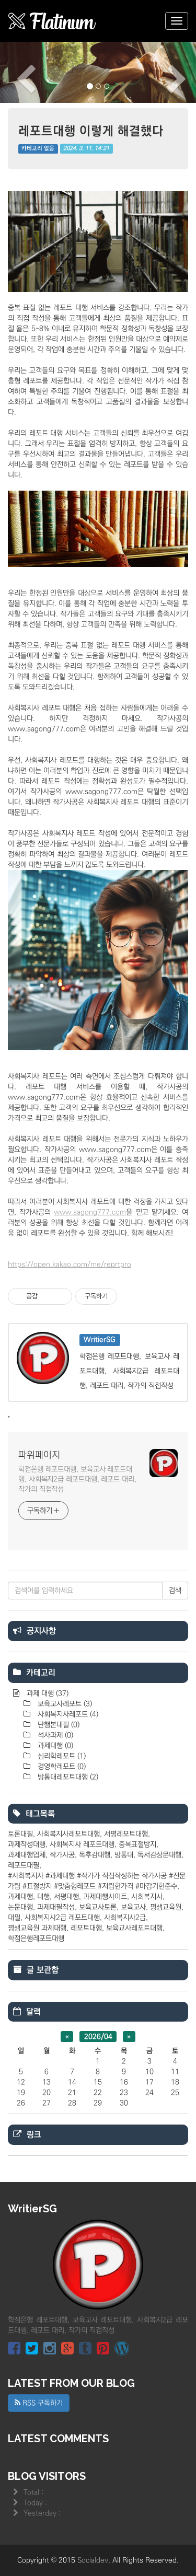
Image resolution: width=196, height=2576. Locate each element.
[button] (14, 72)
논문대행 (20, 1907)
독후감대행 (94, 1855)
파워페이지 (39, 1455)
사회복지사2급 (125, 1917)
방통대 (123, 1855)
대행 (43, 1897)
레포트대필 (23, 1865)
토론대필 (20, 1834)
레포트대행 (86, 1928)
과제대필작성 (56, 1907)
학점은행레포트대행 (36, 1938)
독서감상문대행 (159, 1855)
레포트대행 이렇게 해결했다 (91, 130)
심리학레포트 (61, 1756)
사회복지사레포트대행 (68, 1834)
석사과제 (54, 1735)
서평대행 (66, 1897)
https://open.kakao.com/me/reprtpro (69, 1264)
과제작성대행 (26, 1844)
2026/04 (98, 2036)
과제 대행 (46, 1693)
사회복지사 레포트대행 (82, 1844)
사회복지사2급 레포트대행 (62, 1917)
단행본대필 (57, 1725)
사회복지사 (147, 1897)
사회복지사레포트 (67, 1714)
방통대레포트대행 (67, 1777)
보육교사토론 (98, 1907)
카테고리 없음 (37, 149)
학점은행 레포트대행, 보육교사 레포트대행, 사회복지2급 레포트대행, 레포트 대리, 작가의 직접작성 (77, 1479)
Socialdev (92, 2560)
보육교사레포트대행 (134, 1928)
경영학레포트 (61, 1766)
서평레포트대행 (126, 1834)
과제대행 (54, 1746)
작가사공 (62, 1855)
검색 (175, 1590)
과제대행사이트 (105, 1897)
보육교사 (133, 1907)
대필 (14, 1917)
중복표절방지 (137, 1844)
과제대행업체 (26, 1855)
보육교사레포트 (64, 1704)
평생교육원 (165, 1907)
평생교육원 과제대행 (37, 1928)
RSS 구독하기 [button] (39, 2403)
